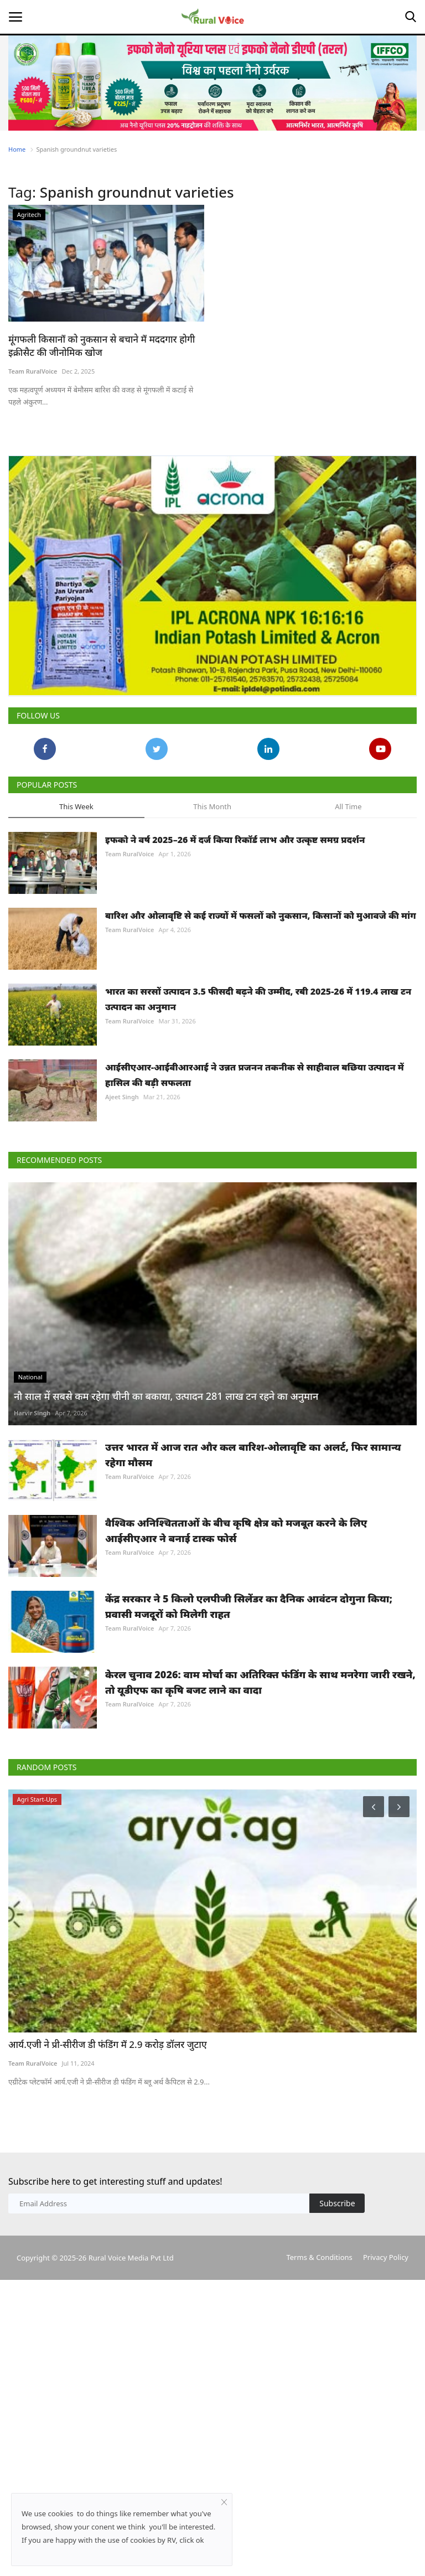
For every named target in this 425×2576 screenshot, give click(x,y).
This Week (76, 806)
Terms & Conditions (319, 2257)
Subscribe (337, 2203)
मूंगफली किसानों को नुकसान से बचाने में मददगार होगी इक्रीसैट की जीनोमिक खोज (101, 346)
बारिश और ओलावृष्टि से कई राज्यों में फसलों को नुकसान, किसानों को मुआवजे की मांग (260, 915)
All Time (348, 806)
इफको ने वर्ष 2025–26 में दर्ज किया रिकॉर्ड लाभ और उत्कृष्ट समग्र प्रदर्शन (235, 840)
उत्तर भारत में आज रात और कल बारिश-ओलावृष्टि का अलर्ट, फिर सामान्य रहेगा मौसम (253, 1454)
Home (16, 149)
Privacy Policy (385, 2257)
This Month (212, 806)
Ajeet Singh (122, 1097)
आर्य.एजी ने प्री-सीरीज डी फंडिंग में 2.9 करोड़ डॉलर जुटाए (107, 2044)
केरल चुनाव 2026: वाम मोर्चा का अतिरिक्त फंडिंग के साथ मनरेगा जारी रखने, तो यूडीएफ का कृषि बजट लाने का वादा (260, 1682)
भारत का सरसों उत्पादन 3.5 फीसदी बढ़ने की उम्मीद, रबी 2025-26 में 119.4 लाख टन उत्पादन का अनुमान (258, 999)
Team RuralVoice (33, 371)
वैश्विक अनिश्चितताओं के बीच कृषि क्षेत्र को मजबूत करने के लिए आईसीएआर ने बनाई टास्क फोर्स (236, 1530)
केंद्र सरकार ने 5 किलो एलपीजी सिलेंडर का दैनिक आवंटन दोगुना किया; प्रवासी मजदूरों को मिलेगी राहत (248, 1606)
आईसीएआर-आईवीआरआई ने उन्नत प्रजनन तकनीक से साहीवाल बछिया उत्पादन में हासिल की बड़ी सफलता (254, 1075)
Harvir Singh (32, 1413)
